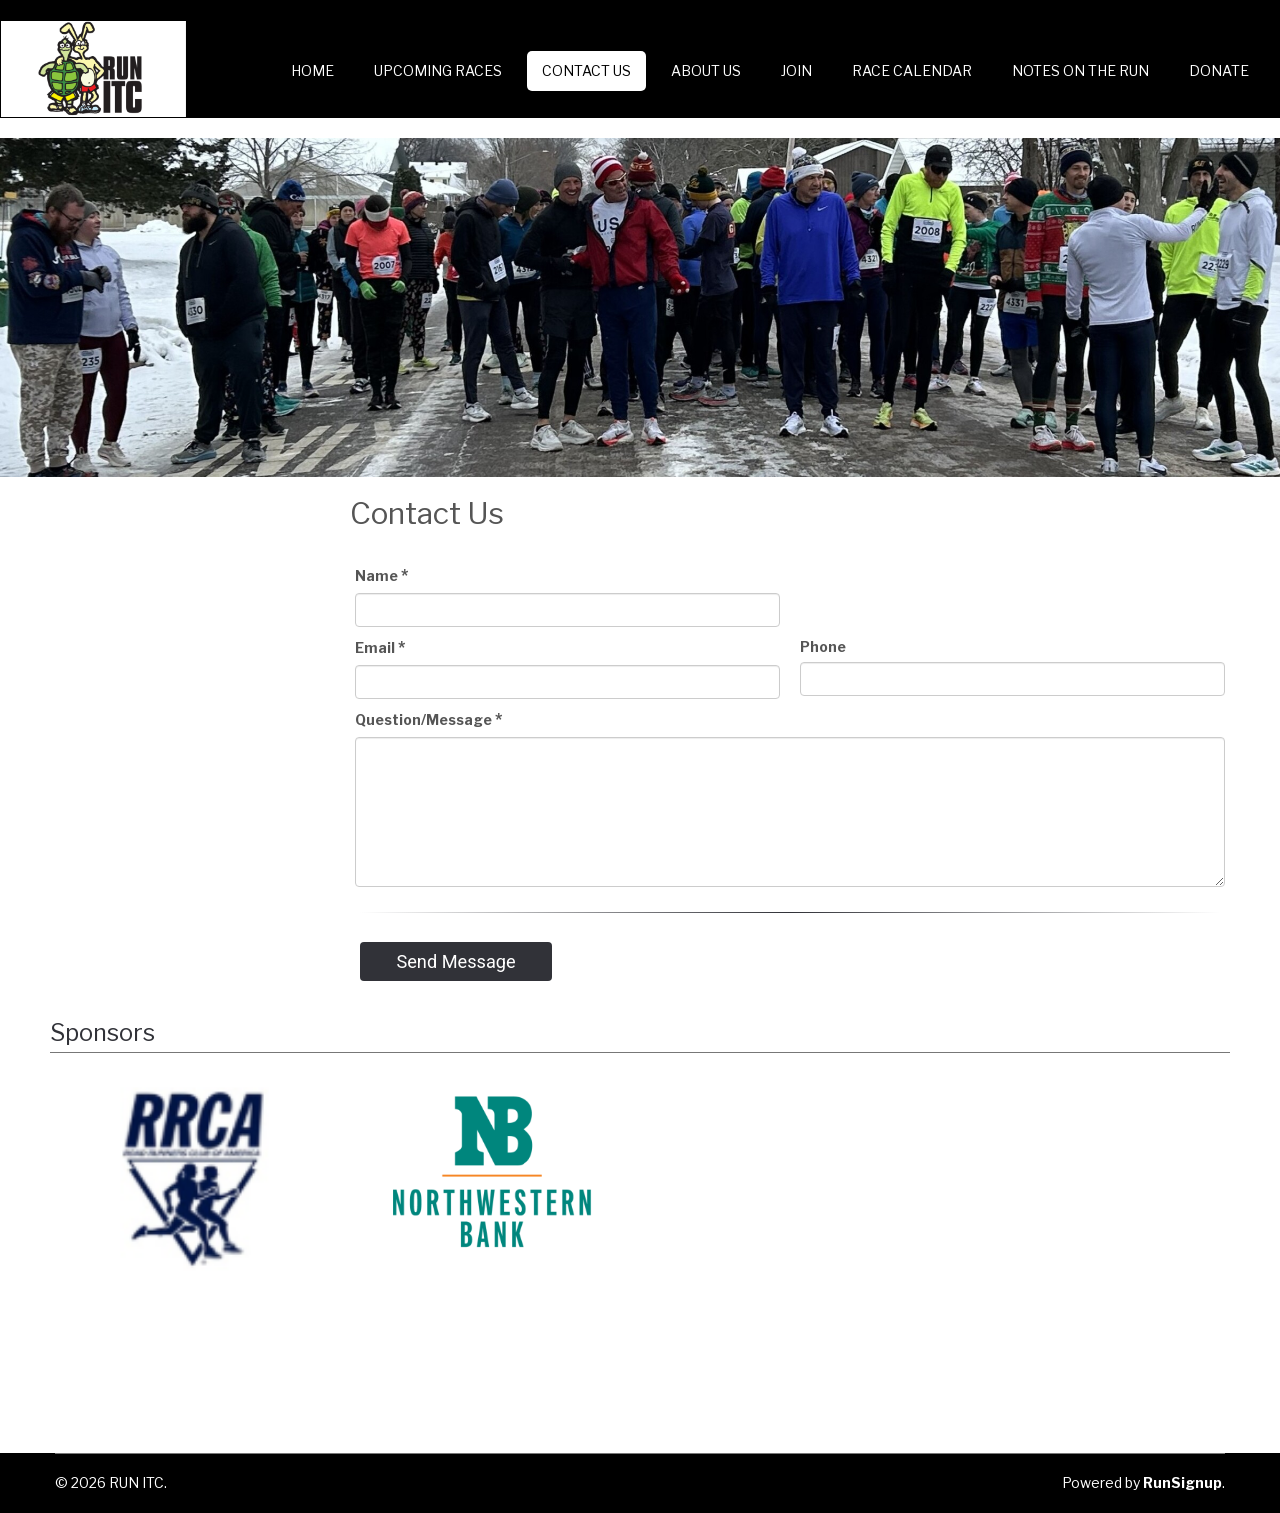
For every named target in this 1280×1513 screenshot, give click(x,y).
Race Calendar (912, 70)
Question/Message (428, 719)
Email (380, 647)
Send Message (455, 961)
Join (796, 70)
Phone (823, 646)
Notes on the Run (1080, 70)
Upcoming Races (438, 70)
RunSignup (1182, 1482)
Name (381, 575)
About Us (706, 70)
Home (312, 70)
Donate (1219, 70)
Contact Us (586, 70)
